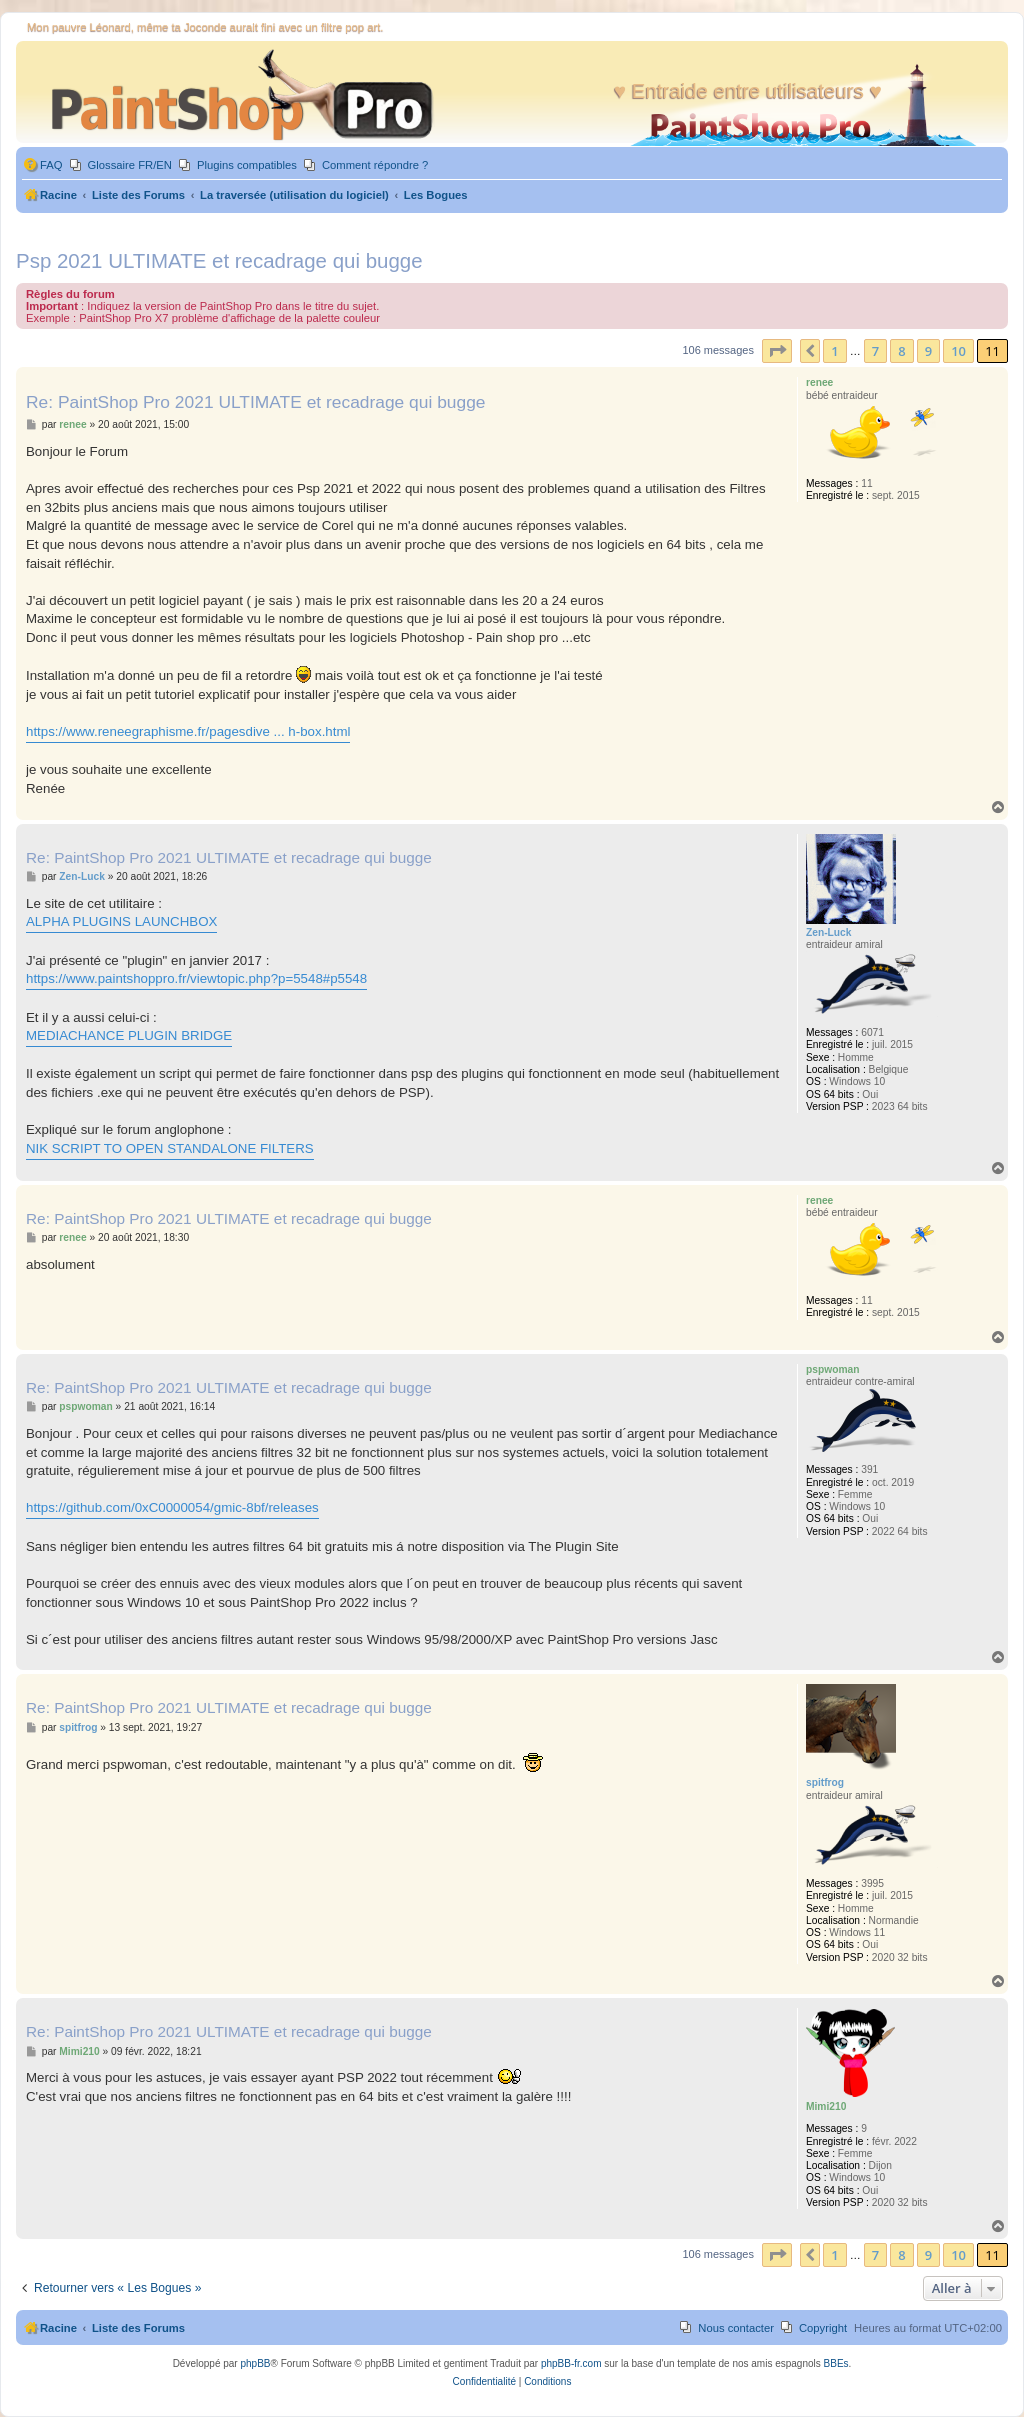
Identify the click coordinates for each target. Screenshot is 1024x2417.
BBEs (836, 2363)
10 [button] (958, 351)
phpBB (255, 2363)
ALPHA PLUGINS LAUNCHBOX (121, 921)
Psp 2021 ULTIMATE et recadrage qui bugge (219, 260)
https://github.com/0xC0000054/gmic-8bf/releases (172, 1507)
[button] (777, 351)
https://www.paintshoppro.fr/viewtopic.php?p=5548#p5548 (196, 978)
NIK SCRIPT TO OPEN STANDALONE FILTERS (170, 1148)
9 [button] (928, 351)
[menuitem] (42, 165)
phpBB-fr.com (571, 2363)
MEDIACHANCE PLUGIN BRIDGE (129, 1035)
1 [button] (834, 351)
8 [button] (901, 351)
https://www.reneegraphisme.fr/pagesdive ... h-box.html (188, 731)
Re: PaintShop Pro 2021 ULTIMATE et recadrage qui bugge (256, 402)
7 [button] (875, 351)
